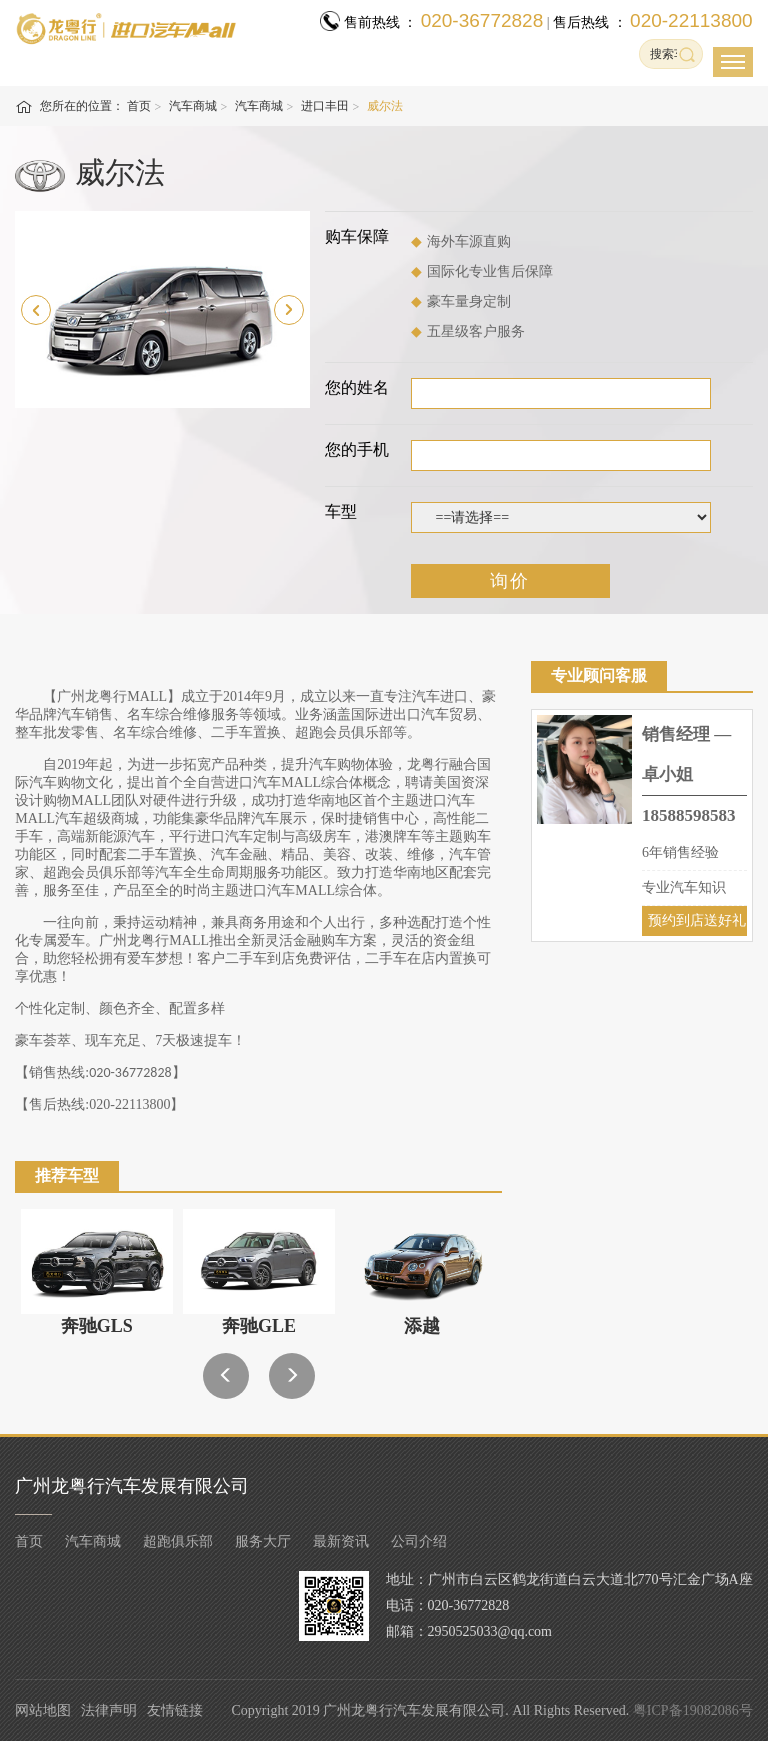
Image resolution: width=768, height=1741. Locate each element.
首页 (139, 106)
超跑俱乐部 (178, 1541)
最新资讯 (341, 1541)
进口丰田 (325, 106)
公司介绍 (419, 1541)
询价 (510, 581)
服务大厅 (263, 1541)
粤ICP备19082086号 (693, 1710)
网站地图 (43, 1710)
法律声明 (109, 1710)
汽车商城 (193, 106)
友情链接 (175, 1710)
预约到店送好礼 (697, 920)
